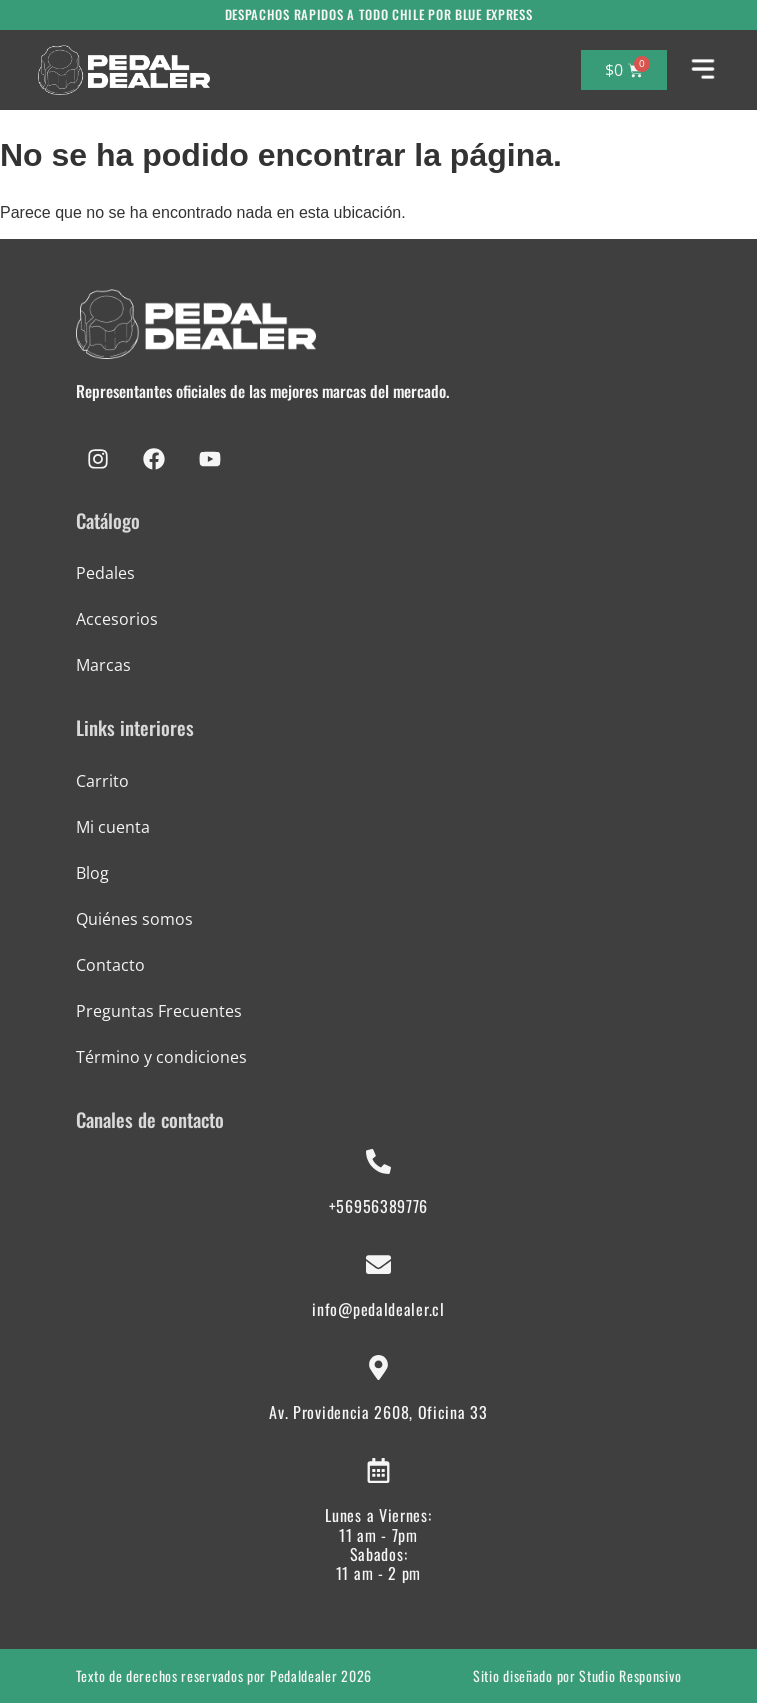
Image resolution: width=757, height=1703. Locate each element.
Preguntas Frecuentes (159, 1011)
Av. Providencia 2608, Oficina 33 (378, 1412)
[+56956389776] (378, 1161)
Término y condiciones (161, 1057)
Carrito (102, 781)
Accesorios (117, 619)
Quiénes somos (134, 919)
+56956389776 (378, 1206)
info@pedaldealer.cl (378, 1309)
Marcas (103, 665)
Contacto (110, 965)
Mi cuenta (113, 827)
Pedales (105, 573)
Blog (92, 873)
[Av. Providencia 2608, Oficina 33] (378, 1367)
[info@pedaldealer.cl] (378, 1264)
